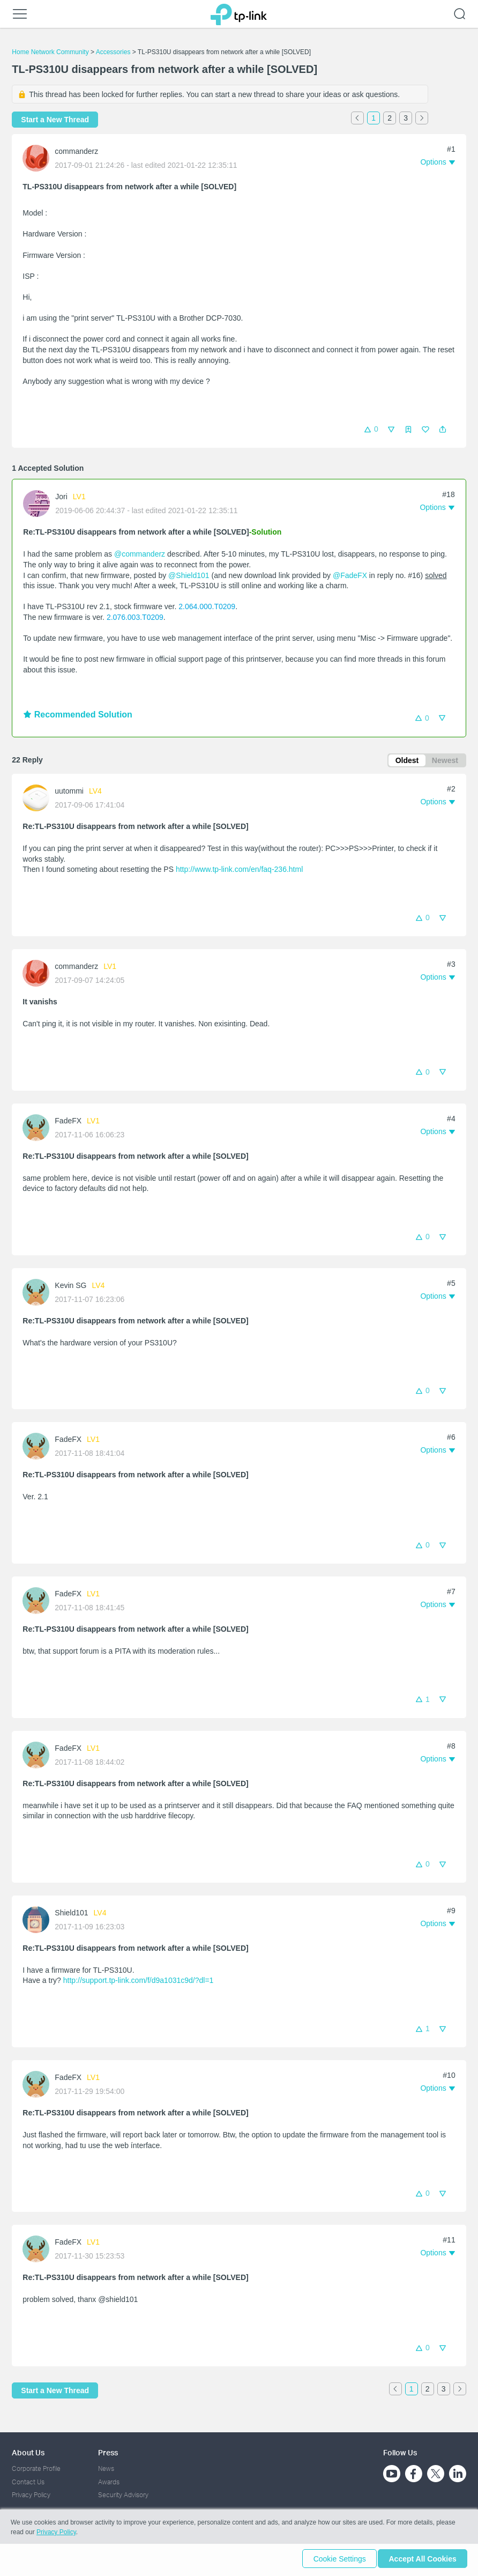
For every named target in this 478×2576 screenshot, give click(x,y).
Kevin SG (70, 1287)
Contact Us (28, 2482)
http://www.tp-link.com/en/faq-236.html (239, 871)
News (106, 2469)
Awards (109, 2482)
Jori (61, 496)
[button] (442, 429)
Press (108, 2452)
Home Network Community (50, 52)
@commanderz (139, 554)
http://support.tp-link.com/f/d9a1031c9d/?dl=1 (138, 1982)
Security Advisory (123, 2495)
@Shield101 (189, 575)
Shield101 (71, 1914)
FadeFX (68, 1122)
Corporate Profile (36, 2469)
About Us (28, 2452)
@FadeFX (350, 575)
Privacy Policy (31, 2495)
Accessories (113, 52)
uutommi (69, 793)
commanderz (76, 151)
